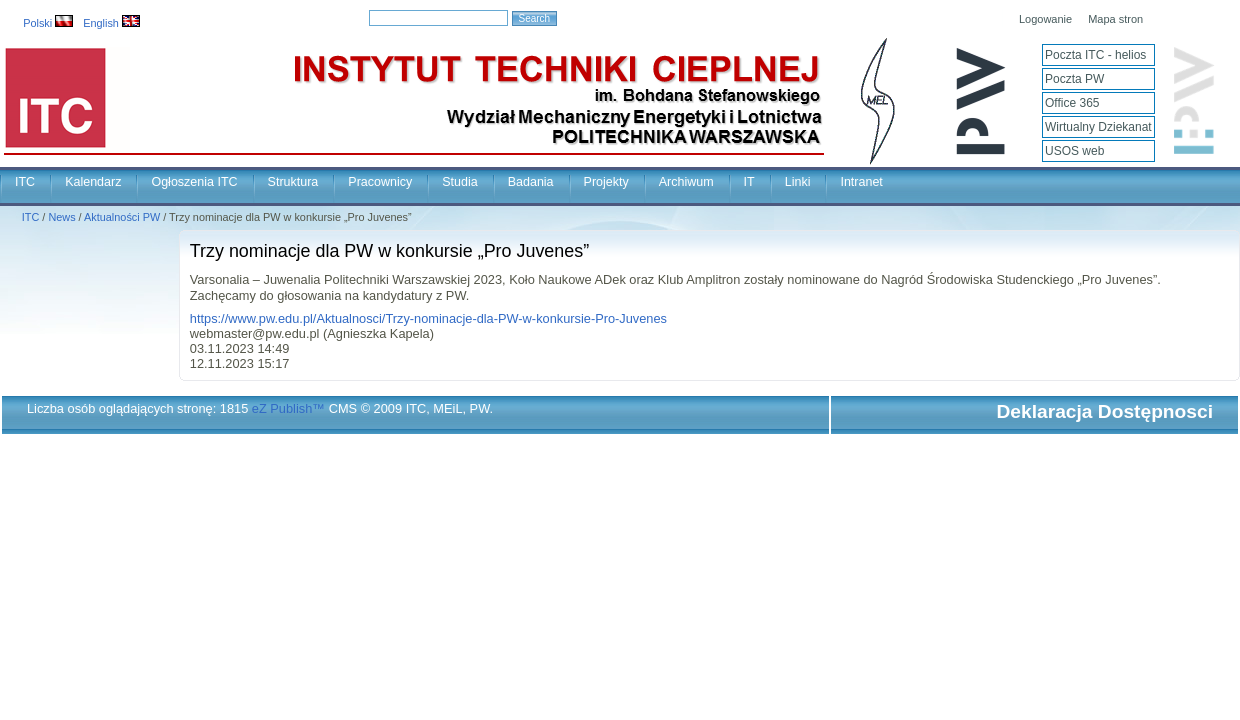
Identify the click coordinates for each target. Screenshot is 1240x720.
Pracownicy (380, 182)
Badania (531, 182)
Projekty (606, 182)
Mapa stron (1115, 19)
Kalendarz (93, 182)
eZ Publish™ (288, 408)
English (111, 23)
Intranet (861, 182)
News (61, 217)
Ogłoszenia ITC (194, 182)
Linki (798, 182)
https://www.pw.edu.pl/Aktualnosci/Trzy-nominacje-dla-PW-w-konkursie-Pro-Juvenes (428, 318)
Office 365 (1072, 103)
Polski (48, 23)
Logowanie (1045, 19)
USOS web (1074, 151)
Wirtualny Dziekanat (1098, 127)
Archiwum (686, 182)
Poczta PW (1074, 79)
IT (749, 182)
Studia (459, 182)
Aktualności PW (122, 217)
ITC (25, 182)
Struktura (293, 182)
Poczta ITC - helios (1095, 55)
